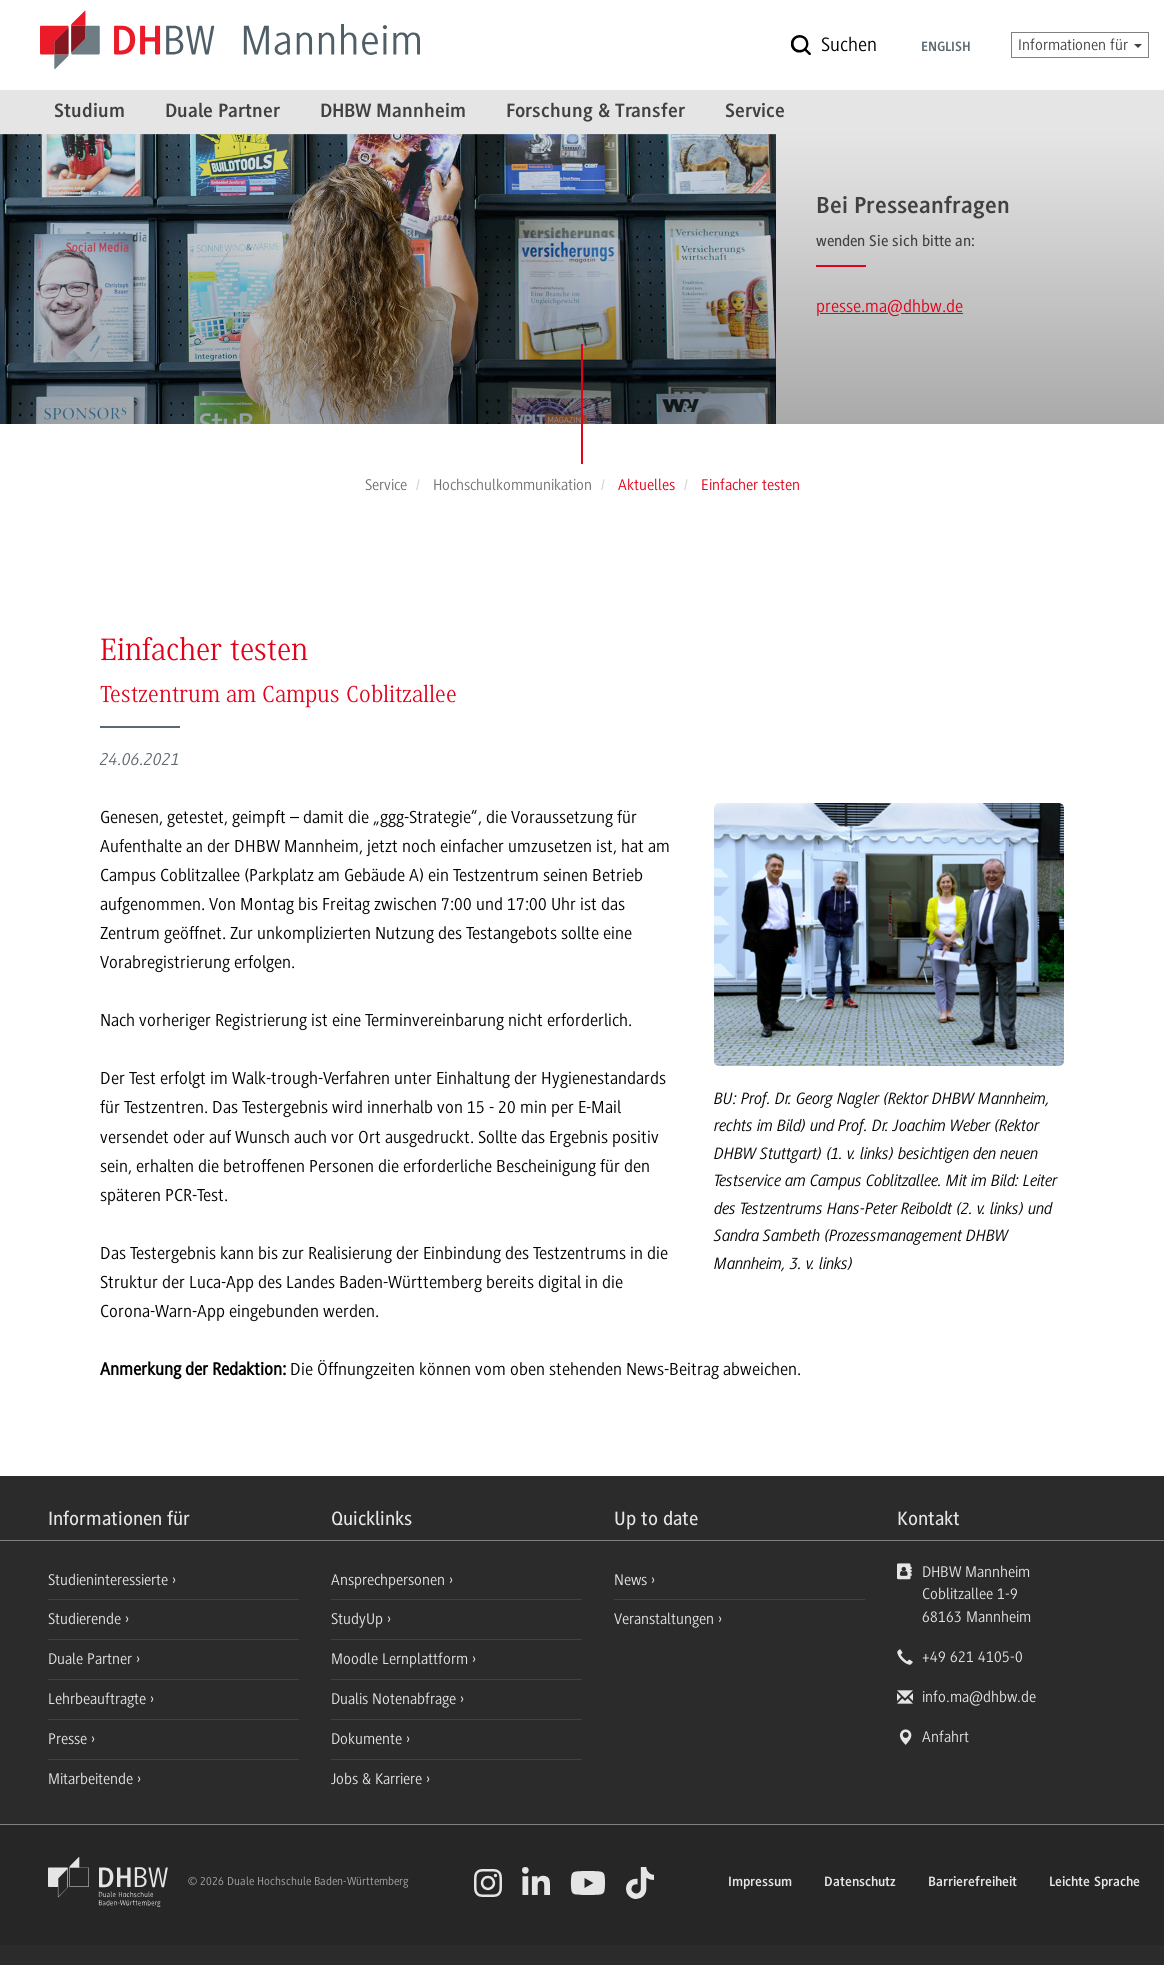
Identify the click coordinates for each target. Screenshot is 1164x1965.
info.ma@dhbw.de (979, 1697)
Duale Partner (222, 112)
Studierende (86, 1619)
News (630, 1580)
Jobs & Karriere (378, 1779)
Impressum (760, 1883)
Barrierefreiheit (972, 1883)
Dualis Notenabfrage (395, 1699)
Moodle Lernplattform (401, 1659)
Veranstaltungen (664, 1619)
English (946, 48)
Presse (69, 1739)
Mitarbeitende (92, 1779)
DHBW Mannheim (393, 112)
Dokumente (368, 1739)
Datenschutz (860, 1883)
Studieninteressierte (110, 1580)
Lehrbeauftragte (99, 1699)
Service (755, 112)
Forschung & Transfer (595, 112)
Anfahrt (945, 1737)
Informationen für (1080, 45)
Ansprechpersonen (390, 1580)
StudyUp (359, 1619)
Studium (89, 112)
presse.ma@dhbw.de (889, 306)
